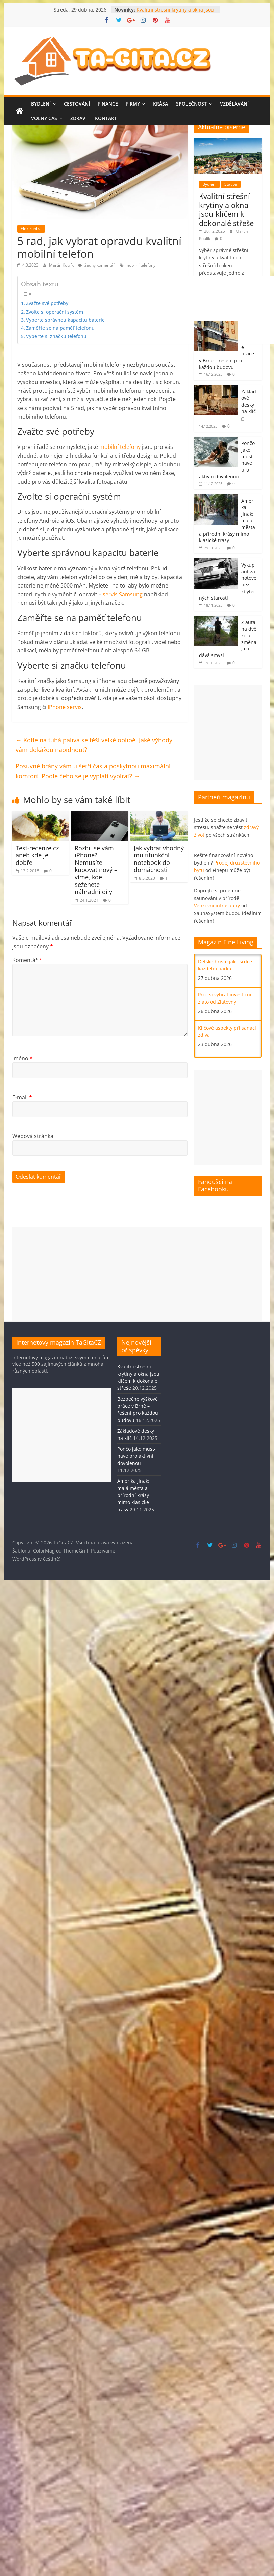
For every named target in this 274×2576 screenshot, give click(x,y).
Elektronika (31, 228)
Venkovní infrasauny (217, 905)
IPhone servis (65, 707)
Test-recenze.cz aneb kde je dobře (37, 855)
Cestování (77, 103)
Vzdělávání (234, 103)
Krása (160, 103)
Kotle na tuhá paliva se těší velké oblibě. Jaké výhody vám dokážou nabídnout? (94, 745)
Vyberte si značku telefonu (56, 336)
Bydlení (41, 103)
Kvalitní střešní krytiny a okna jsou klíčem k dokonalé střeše (175, 13)
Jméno (22, 1058)
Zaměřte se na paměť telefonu (60, 328)
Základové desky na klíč (248, 401)
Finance (108, 103)
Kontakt (106, 118)
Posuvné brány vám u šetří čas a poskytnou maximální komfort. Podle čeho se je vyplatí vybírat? (93, 771)
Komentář (27, 960)
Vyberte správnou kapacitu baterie (65, 320)
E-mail (22, 1097)
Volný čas (44, 118)
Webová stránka (32, 1136)
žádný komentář (96, 265)
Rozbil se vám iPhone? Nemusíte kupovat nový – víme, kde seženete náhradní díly (96, 870)
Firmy (133, 103)
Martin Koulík (62, 265)
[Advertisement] (136, 1274)
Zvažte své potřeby (47, 303)
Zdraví (78, 118)
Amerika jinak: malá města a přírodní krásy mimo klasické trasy (133, 1495)
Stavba (230, 184)
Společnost (191, 103)
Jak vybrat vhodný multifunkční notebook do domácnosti (159, 859)
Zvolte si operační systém (54, 311)
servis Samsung (123, 594)
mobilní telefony (140, 265)
